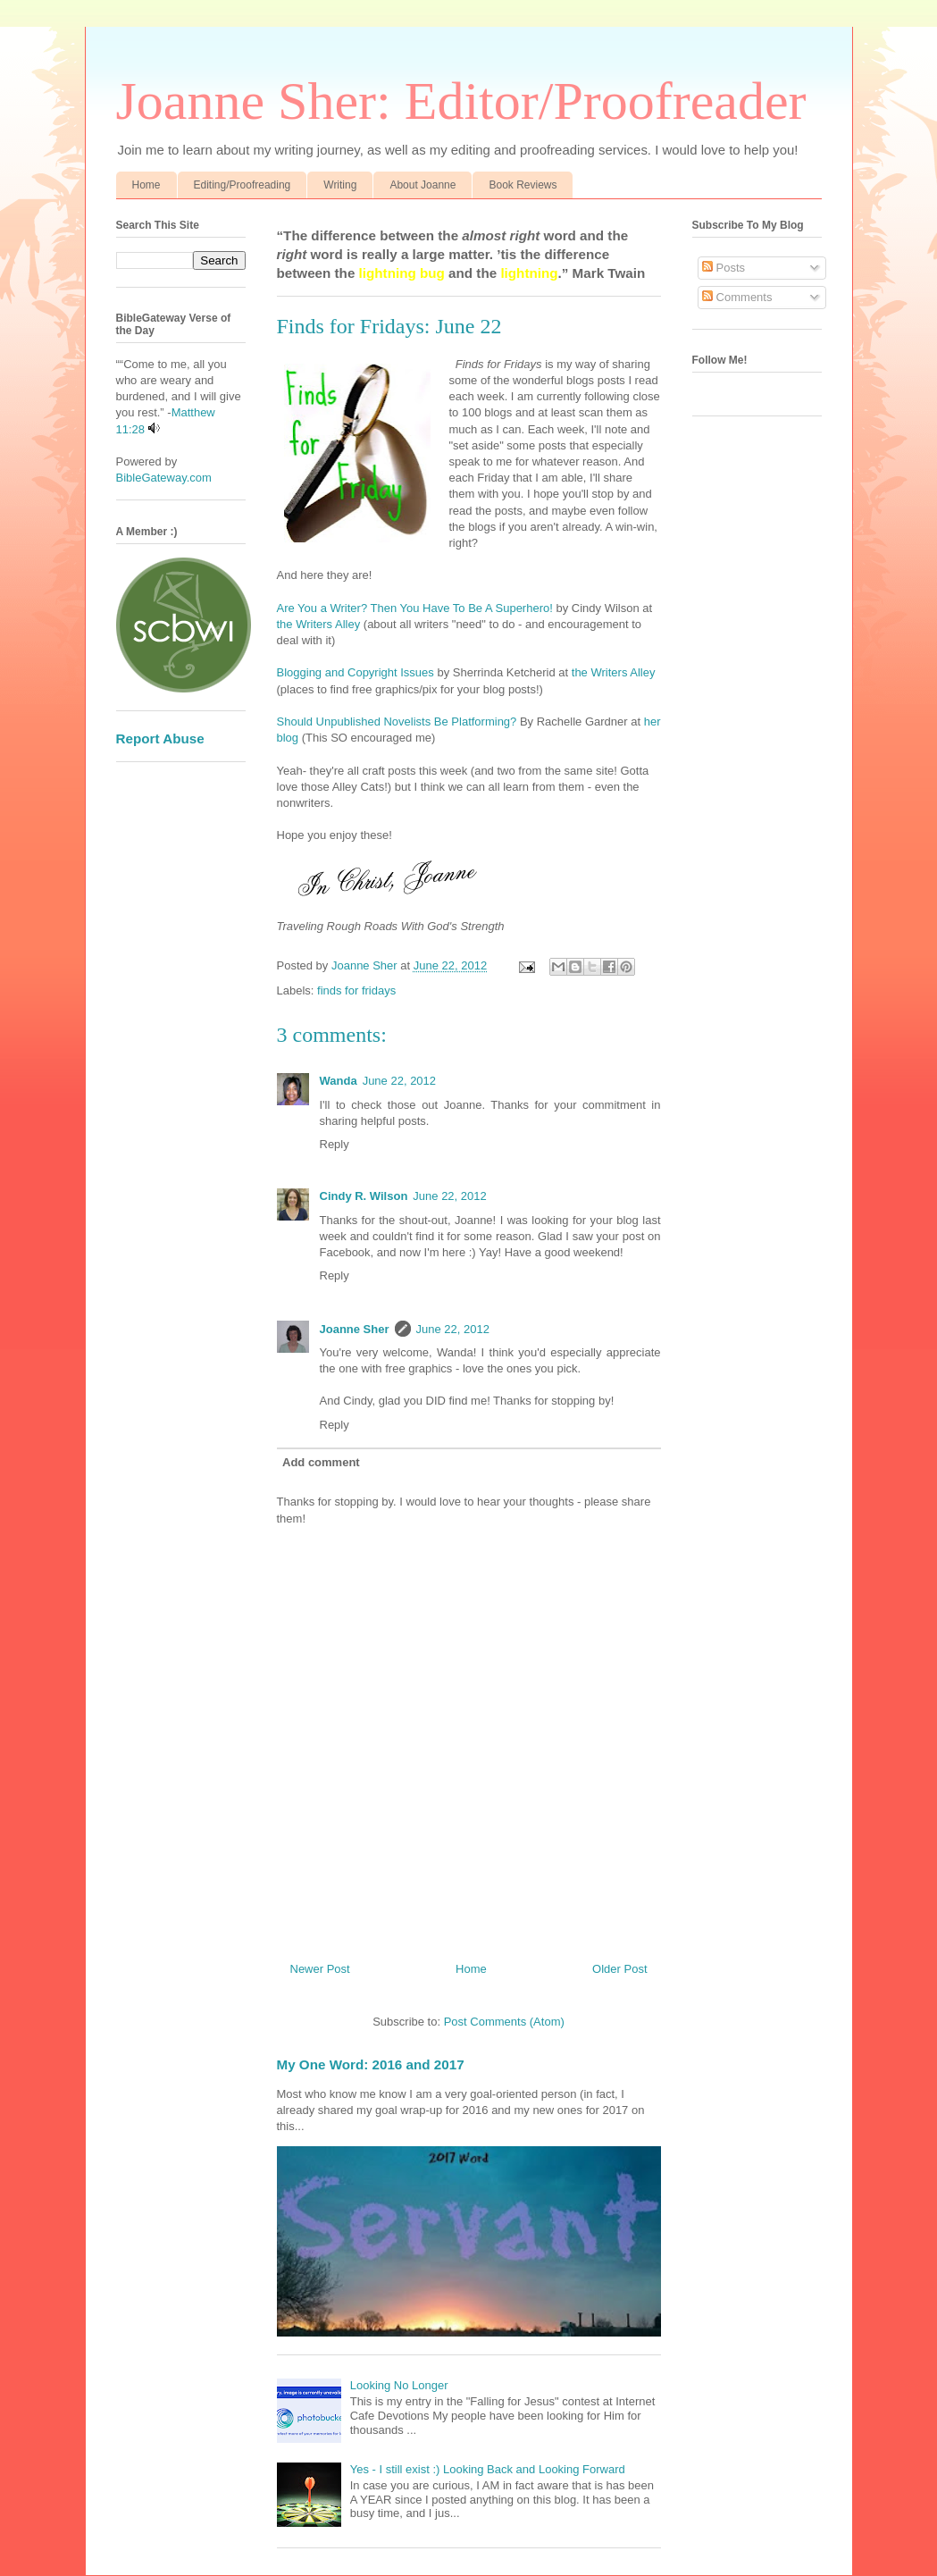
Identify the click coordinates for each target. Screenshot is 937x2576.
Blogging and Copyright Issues (355, 672)
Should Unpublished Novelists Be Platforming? (397, 721)
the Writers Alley (320, 624)
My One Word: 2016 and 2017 (370, 2064)
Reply (334, 1144)
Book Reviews (522, 185)
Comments (737, 297)
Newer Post (320, 1969)
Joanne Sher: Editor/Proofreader (461, 100)
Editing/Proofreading (242, 185)
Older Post (619, 1969)
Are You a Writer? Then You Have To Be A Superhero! (415, 608)
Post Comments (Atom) (504, 2021)
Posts (723, 267)
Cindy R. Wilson (364, 1196)
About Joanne (422, 185)
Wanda (338, 1080)
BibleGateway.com (164, 477)
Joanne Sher (354, 1329)
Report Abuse (160, 738)
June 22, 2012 (399, 1080)
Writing (339, 185)
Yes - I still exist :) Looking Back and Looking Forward (487, 2469)
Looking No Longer (399, 2385)
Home (146, 185)
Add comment (321, 1462)
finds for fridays (356, 990)
